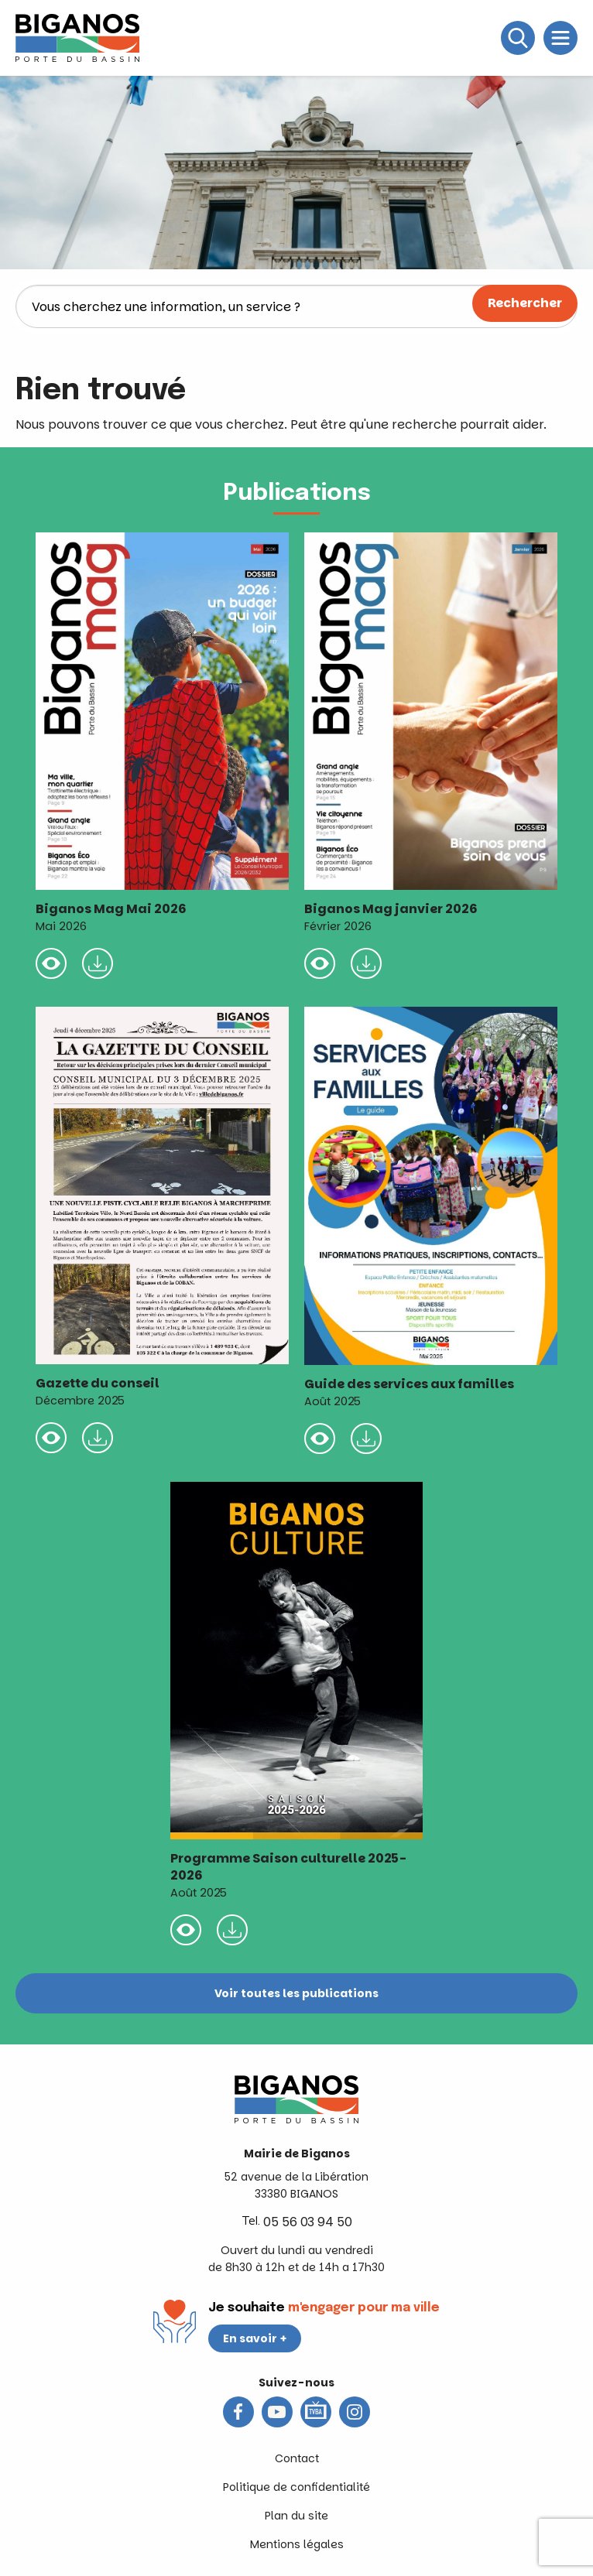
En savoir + (255, 2338)
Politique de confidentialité (296, 2487)
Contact (297, 2458)
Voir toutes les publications (296, 1993)
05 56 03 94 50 (307, 2222)
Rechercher (525, 303)
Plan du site (296, 2515)
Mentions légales (297, 2544)
